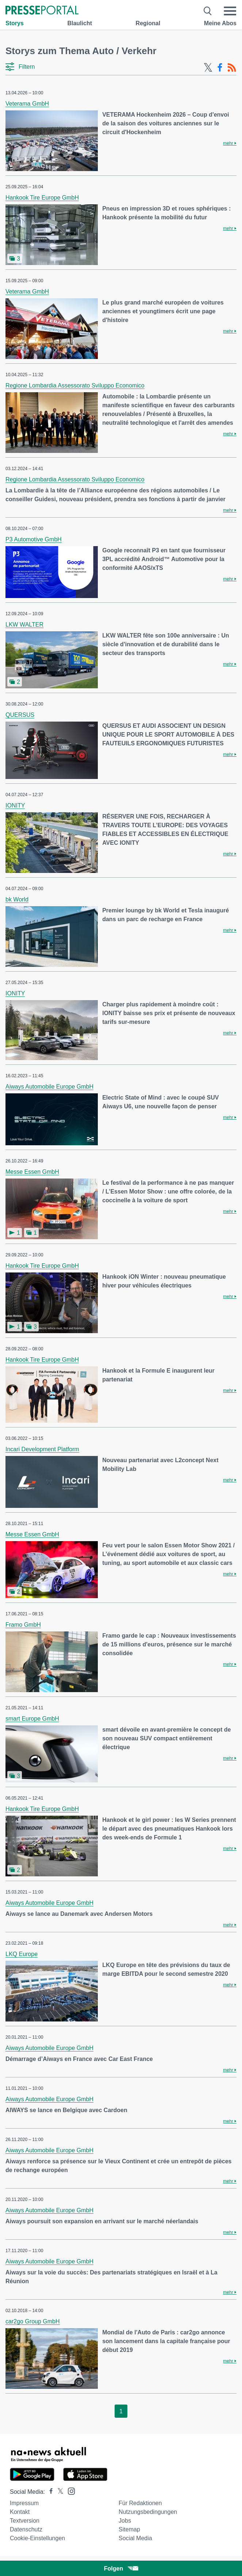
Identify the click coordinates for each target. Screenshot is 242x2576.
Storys (14, 23)
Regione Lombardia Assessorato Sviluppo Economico (75, 385)
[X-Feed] (208, 67)
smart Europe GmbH (32, 1719)
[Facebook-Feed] (220, 67)
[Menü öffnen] (230, 11)
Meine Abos (220, 23)
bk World (16, 899)
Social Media (135, 2538)
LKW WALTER (24, 624)
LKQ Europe (21, 1954)
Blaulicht (79, 23)
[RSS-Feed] (232, 67)
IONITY (15, 805)
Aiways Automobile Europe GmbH (49, 1086)
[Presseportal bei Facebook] (49, 2492)
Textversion (24, 2521)
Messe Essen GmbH (32, 1172)
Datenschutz (26, 2529)
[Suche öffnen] (207, 11)
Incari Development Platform (42, 1449)
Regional (148, 23)
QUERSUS (19, 715)
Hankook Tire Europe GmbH (42, 197)
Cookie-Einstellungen (37, 2538)
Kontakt (20, 2512)
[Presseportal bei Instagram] (69, 2491)
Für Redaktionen (140, 2503)
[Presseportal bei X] (58, 2492)
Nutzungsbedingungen (148, 2512)
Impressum (24, 2503)
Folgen (121, 2568)
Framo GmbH (23, 1625)
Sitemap (129, 2529)
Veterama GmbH (27, 104)
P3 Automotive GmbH (33, 539)
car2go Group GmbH (32, 2321)
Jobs (125, 2521)
